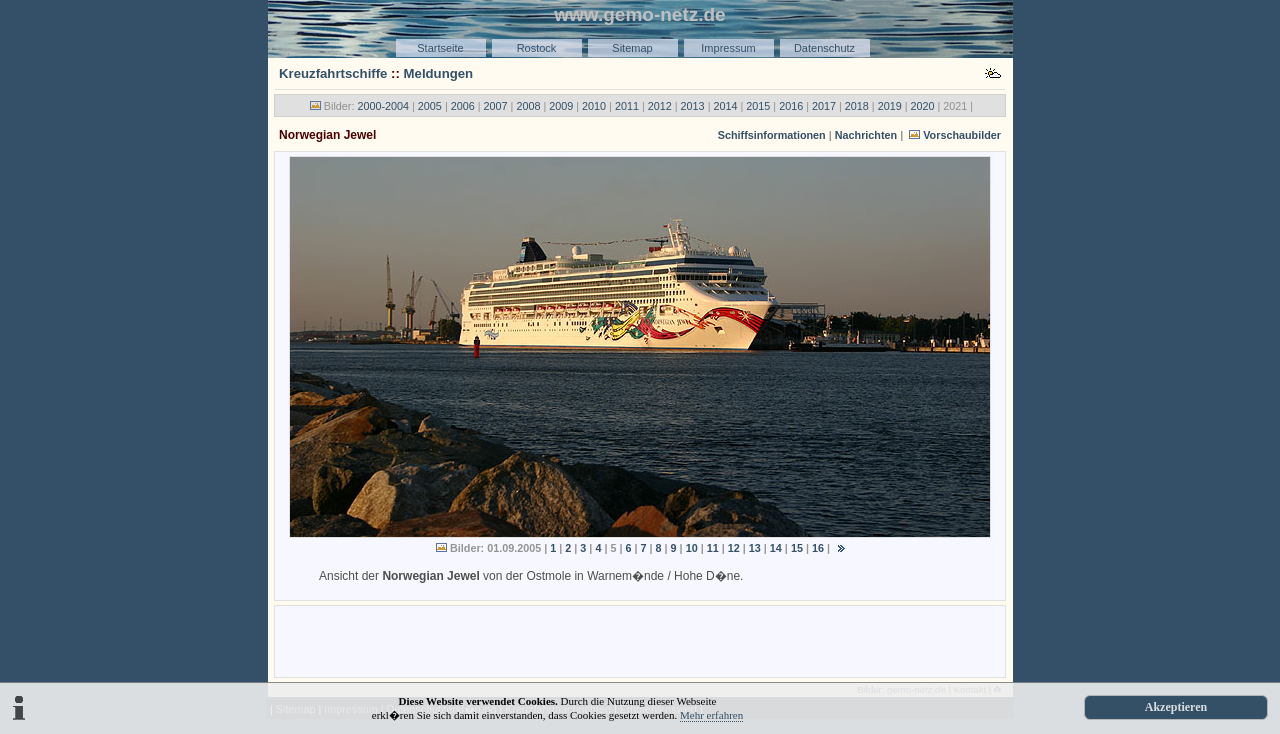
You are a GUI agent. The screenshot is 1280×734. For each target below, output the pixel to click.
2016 (791, 106)
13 (755, 548)
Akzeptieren (1176, 707)
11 (713, 548)
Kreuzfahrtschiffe (333, 73)
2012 (660, 106)
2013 (693, 106)
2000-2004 (383, 106)
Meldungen (439, 73)
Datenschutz (824, 48)
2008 (528, 106)
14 (776, 548)
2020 (923, 106)
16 (818, 548)
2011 (627, 106)
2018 (857, 106)
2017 (824, 106)
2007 (496, 106)
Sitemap (632, 48)
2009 (561, 106)
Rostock (537, 48)
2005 (430, 106)
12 (734, 548)
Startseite (440, 48)
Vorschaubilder (962, 135)
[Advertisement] (640, 640)
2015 (758, 106)
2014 (725, 106)
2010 (594, 106)
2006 (463, 106)
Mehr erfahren (711, 715)
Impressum (728, 48)
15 (797, 548)
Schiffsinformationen (772, 135)
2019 (890, 106)
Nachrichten (866, 135)
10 (692, 548)
